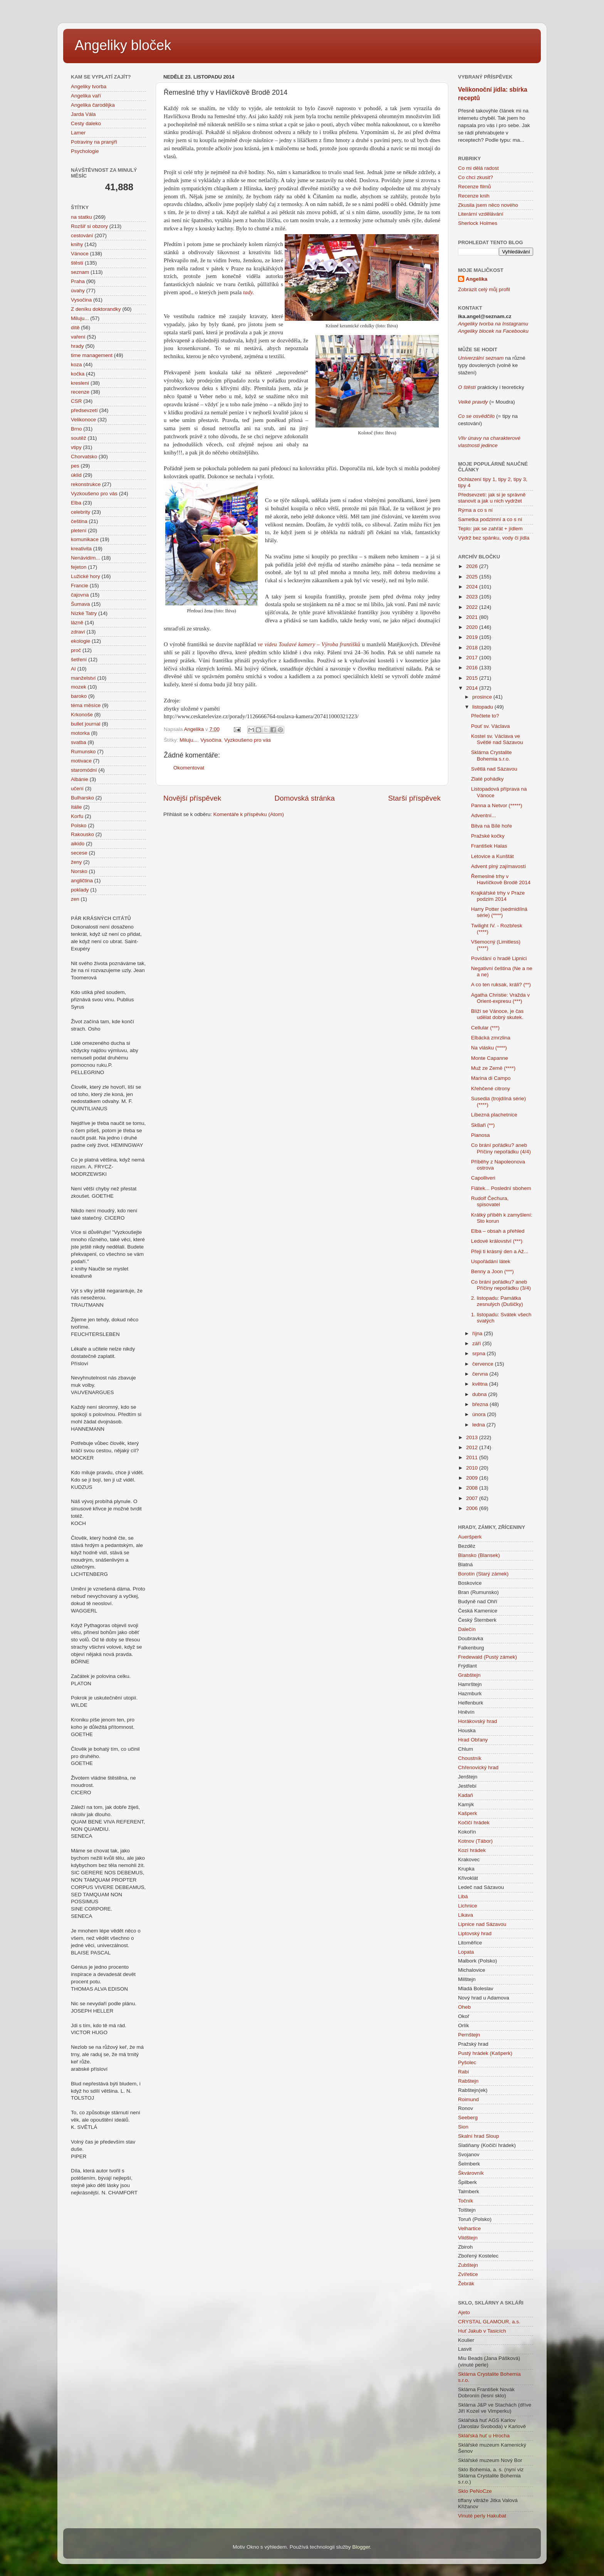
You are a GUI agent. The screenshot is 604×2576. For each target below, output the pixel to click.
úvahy (78, 290)
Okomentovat (188, 768)
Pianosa (480, 1135)
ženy (76, 862)
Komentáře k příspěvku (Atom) (248, 814)
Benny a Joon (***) (492, 1271)
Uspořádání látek (490, 1261)
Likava (465, 1915)
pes (75, 466)
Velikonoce (83, 419)
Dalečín (467, 1629)
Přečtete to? (485, 716)
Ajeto (464, 2312)
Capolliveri (483, 1178)
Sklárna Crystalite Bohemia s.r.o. (491, 755)
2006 (472, 1508)
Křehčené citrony (490, 1088)
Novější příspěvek (192, 798)
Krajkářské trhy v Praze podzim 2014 (498, 896)
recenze (80, 392)
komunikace (85, 539)
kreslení (80, 383)
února (479, 1414)
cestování (82, 235)
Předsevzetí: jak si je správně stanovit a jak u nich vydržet (492, 498)
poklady (80, 890)
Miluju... (189, 740)
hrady (77, 346)
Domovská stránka (305, 798)
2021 (472, 617)
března (481, 1404)
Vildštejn (468, 2238)
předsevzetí (84, 410)
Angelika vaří (86, 96)
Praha (78, 281)
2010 (472, 1468)
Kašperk (467, 1813)
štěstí (77, 263)
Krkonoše (82, 714)
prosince (482, 697)
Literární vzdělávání (480, 214)
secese (79, 853)
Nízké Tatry (84, 613)
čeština (79, 521)
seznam (80, 272)
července (483, 1364)
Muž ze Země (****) (493, 1068)
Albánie (79, 779)
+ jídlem (512, 528)
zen (75, 899)
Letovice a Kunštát (492, 856)
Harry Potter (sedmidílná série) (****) (499, 912)
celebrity (80, 512)
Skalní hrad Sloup (478, 2136)
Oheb (464, 2007)
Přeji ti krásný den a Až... (499, 1251)
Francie (79, 585)
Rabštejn (468, 2081)
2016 (472, 667)
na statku (81, 217)
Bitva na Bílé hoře (491, 826)
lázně (77, 622)
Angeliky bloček (123, 45)
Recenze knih (474, 196)
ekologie (80, 641)
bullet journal (86, 724)
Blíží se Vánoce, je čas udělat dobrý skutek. (497, 1014)
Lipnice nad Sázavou (482, 1924)
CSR (76, 401)
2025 (472, 577)
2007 (472, 1498)
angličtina (82, 880)
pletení (79, 530)
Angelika (476, 279)
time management (91, 355)
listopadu (483, 707)
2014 (472, 688)
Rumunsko (83, 751)
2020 (472, 627)
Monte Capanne (489, 1058)
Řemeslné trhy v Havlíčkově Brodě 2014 (501, 879)
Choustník (470, 1758)
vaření (78, 337)
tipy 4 (464, 485)
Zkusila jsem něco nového (488, 205)
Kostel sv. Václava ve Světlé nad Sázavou (497, 739)
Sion (463, 2127)
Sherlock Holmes (477, 223)
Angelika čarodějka (93, 105)
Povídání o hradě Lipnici (499, 958)
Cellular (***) (485, 1028)
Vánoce (80, 253)
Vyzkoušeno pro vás (247, 740)
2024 (472, 587)
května (480, 1384)
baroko (79, 696)
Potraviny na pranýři (94, 142)
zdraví (78, 632)
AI (73, 669)
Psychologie (85, 151)
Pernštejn (469, 2035)
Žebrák (466, 2283)
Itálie (76, 807)
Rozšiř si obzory (89, 226)
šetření (79, 659)
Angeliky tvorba (88, 86)
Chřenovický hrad (478, 1767)
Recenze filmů (474, 186)
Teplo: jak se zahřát (480, 528)
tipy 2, (505, 479)
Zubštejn (468, 2265)
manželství (83, 678)
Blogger (361, 2547)
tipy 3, (519, 479)
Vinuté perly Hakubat (482, 2516)
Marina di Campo (491, 1078)
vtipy (76, 447)
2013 (472, 1437)
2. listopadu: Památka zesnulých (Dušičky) (497, 1301)
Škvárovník (471, 2173)
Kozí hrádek (472, 1850)
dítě (75, 327)
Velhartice (469, 2228)
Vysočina (210, 740)
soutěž (78, 438)
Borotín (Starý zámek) (483, 1574)
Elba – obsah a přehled (498, 1231)
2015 (472, 678)
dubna (480, 1394)
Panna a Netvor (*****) (496, 805)
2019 (472, 637)
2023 (472, 597)
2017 (472, 657)
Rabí (463, 2072)
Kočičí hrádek (474, 1822)
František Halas (489, 846)
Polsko (79, 825)
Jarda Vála (83, 114)
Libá (463, 1896)
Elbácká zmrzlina (490, 1038)
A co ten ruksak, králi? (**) (501, 984)
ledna (479, 1425)
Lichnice (467, 1906)
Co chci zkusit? (475, 177)
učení (77, 788)
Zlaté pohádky (487, 779)
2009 (472, 1478)
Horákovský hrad (477, 1721)
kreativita (81, 548)
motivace (81, 761)
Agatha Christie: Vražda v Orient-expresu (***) (500, 998)
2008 (472, 1488)
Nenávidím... (85, 558)
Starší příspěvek (414, 798)
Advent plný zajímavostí (498, 866)
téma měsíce (86, 705)
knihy (77, 244)
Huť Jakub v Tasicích (482, 2331)
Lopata (466, 1952)
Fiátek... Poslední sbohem (501, 1188)
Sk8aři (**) (483, 1125)
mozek (78, 687)
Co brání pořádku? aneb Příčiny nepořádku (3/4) (501, 1285)
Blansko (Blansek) (479, 1555)
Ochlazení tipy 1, (477, 479)
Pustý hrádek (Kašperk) (485, 2053)
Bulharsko (82, 798)
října (478, 1333)
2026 (472, 566)
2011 (472, 1457)
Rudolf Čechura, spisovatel (490, 1201)
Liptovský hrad (475, 1933)
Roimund (468, 2099)
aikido (77, 843)
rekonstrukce (86, 484)
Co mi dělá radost (478, 168)
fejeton (79, 567)
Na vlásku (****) (489, 1048)
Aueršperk (470, 1537)
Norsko (79, 871)
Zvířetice (468, 2274)
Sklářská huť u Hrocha (484, 2436)
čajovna (80, 595)
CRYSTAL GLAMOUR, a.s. (489, 2322)
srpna (479, 1353)
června (480, 1374)
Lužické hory (85, 576)
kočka (77, 374)
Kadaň (465, 1795)
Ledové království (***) (497, 1241)
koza (76, 364)
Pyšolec (467, 2062)
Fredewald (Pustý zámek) (487, 1657)
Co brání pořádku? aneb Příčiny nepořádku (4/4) (501, 1148)
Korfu (77, 816)
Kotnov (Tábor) (475, 1841)
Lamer (78, 133)
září (477, 1343)
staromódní (84, 770)
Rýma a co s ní (475, 510)
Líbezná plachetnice (494, 1115)
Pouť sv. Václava (490, 726)
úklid (76, 475)
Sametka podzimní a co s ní (490, 519)
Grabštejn (469, 1675)
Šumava (80, 604)
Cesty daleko (86, 123)
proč (76, 650)
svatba (78, 742)
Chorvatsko (84, 456)
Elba (76, 503)
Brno (76, 429)
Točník (465, 2201)
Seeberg (468, 2117)
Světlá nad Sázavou (494, 769)
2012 (472, 1447)
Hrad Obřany (473, 1740)
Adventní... (483, 815)
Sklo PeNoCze (475, 2491)
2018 (472, 647)
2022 (472, 607)
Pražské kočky (488, 836)
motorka (80, 733)
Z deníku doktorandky (96, 309)
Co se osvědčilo (476, 416)
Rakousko (82, 834)
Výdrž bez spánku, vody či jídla (493, 538)
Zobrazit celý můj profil (484, 289)
